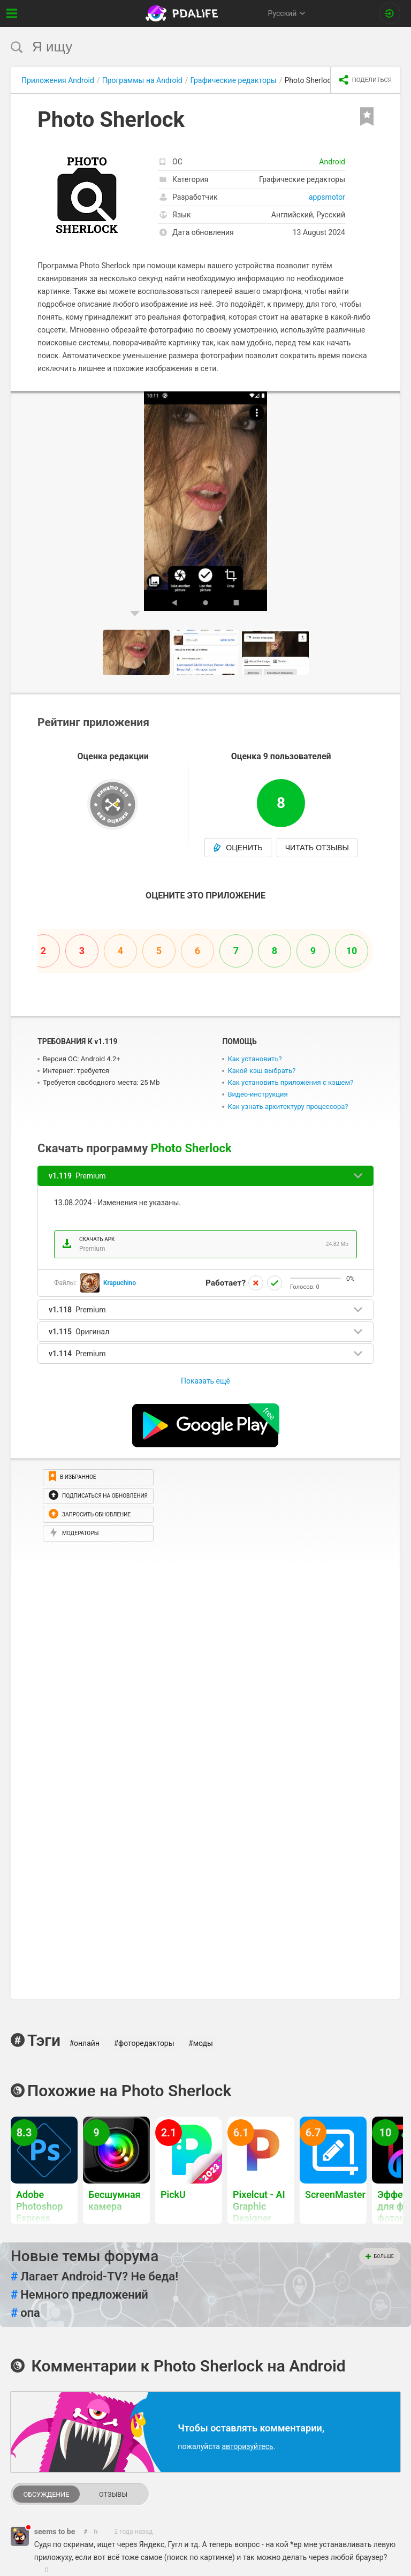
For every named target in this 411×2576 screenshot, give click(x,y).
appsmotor (327, 197)
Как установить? (254, 1059)
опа (25, 2313)
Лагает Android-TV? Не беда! (94, 2276)
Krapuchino (119, 1283)
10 (351, 950)
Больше (380, 2256)
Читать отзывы (317, 847)
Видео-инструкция (257, 1094)
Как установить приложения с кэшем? (290, 1082)
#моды (200, 2043)
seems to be (54, 2531)
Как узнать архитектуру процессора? (287, 1106)
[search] (185, 47)
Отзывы (113, 2494)
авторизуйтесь (247, 2446)
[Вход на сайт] (389, 13)
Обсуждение (46, 2494)
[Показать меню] (12, 13)
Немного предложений (79, 2294)
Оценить (238, 847)
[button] (390, 401)
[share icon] (365, 80)
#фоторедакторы (143, 2043)
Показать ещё (205, 1381)
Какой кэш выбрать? (261, 1071)
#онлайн (84, 2043)
